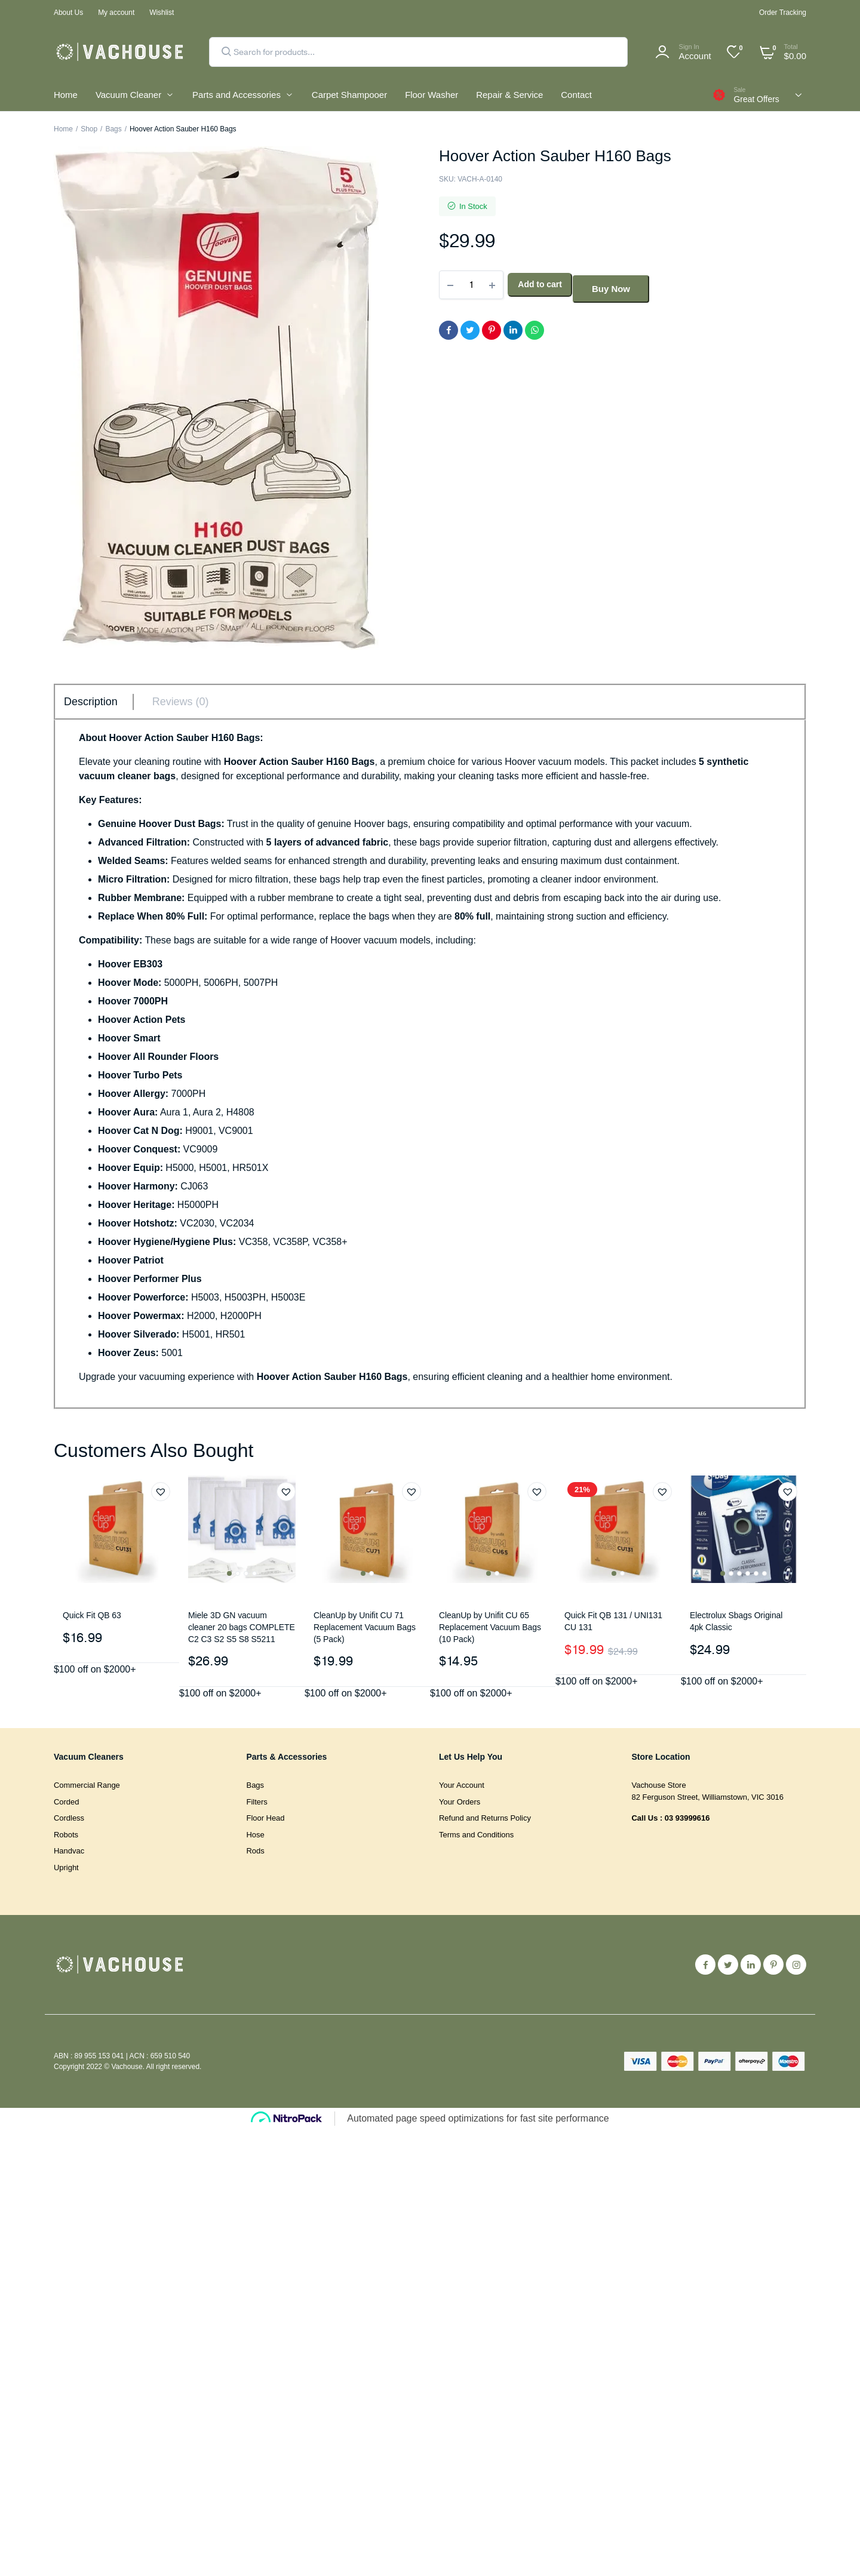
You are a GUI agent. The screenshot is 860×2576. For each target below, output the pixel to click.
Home (66, 95)
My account (116, 12)
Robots (66, 1834)
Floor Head (266, 1817)
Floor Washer (431, 95)
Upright (66, 1867)
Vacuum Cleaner (128, 95)
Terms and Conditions (476, 1834)
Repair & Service (509, 95)
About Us (68, 12)
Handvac (69, 1850)
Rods (256, 1850)
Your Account (461, 1785)
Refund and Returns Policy (485, 1817)
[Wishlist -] (741, 48)
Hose (256, 1834)
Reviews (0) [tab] (180, 702)
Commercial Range (87, 1785)
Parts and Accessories (236, 95)
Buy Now (623, 281)
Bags (113, 129)
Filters (257, 1801)
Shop (89, 129)
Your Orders (459, 1801)
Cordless (69, 1817)
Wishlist (161, 12)
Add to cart (543, 280)
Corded (66, 1801)
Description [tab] (91, 702)
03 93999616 (687, 1817)
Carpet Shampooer (349, 95)
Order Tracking (782, 12)
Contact (576, 95)
